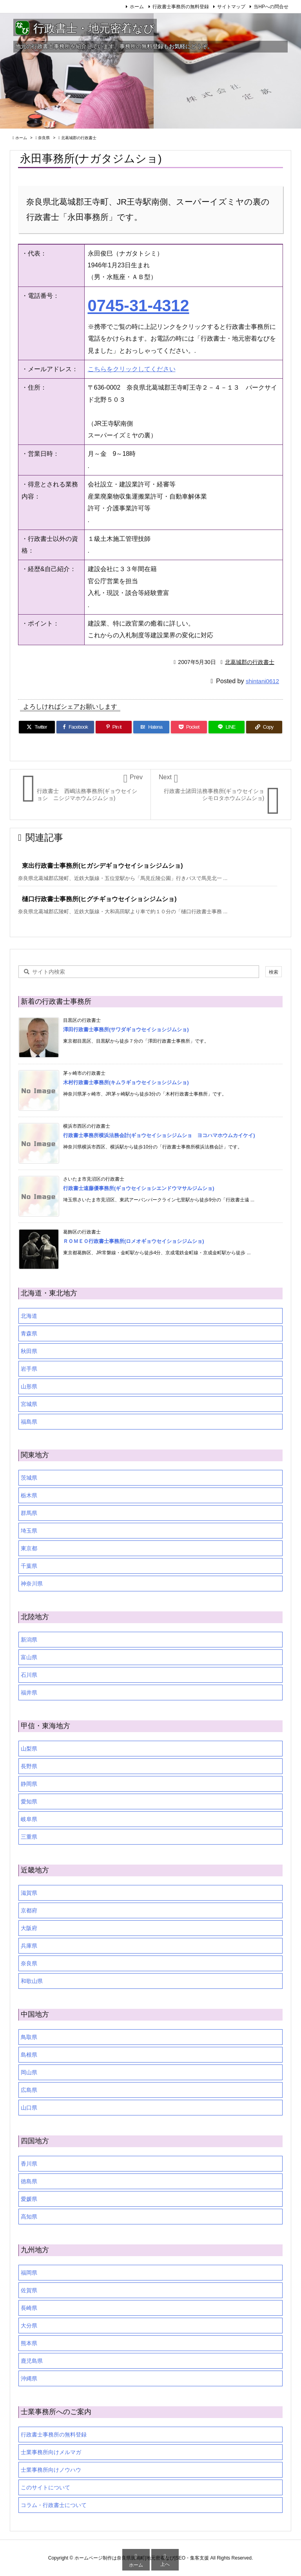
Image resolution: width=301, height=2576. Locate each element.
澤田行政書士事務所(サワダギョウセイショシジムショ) (126, 1029)
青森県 (29, 1333)
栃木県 (29, 1495)
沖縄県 (29, 2378)
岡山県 (29, 2072)
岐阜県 (29, 1819)
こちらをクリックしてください (132, 369)
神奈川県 (32, 1583)
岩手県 (29, 1369)
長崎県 (29, 2308)
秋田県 (29, 1351)
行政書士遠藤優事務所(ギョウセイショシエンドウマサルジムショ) (138, 1188)
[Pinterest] (114, 727)
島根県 (29, 2055)
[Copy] (264, 727)
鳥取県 (29, 2037)
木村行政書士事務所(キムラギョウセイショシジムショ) (126, 1082)
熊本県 (29, 2343)
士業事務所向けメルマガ (51, 2452)
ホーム (137, 6)
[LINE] (227, 727)
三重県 (29, 1837)
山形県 (29, 1386)
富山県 (29, 1657)
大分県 (29, 2325)
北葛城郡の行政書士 (78, 138)
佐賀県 (29, 2290)
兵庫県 (29, 1946)
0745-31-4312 (138, 305)
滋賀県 (29, 1893)
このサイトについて (45, 2487)
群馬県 (29, 1513)
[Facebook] (75, 727)
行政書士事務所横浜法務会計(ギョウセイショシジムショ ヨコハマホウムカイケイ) (159, 1135)
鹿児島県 (32, 2361)
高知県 (29, 2216)
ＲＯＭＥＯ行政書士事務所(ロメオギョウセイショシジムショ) (133, 1241)
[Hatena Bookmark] (151, 727)
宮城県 (29, 1404)
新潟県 (29, 1639)
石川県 (29, 1675)
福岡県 (29, 2272)
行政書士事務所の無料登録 (180, 6)
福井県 (29, 1692)
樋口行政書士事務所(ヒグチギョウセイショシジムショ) (99, 899)
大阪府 (29, 1928)
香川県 (29, 2164)
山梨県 (29, 1748)
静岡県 (29, 1784)
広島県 (29, 2090)
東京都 (29, 1548)
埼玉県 (29, 1530)
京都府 (29, 1910)
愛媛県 (29, 2199)
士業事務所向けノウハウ (51, 2470)
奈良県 (44, 138)
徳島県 (29, 2181)
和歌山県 (32, 1981)
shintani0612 (262, 681)
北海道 (29, 1316)
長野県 (29, 1766)
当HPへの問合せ (271, 6)
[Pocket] (189, 727)
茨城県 (29, 1478)
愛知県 (29, 1801)
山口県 (29, 2107)
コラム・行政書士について (54, 2505)
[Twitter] (37, 727)
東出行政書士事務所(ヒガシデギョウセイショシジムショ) (102, 865)
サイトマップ (231, 6)
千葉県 (29, 1566)
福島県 (29, 1422)
